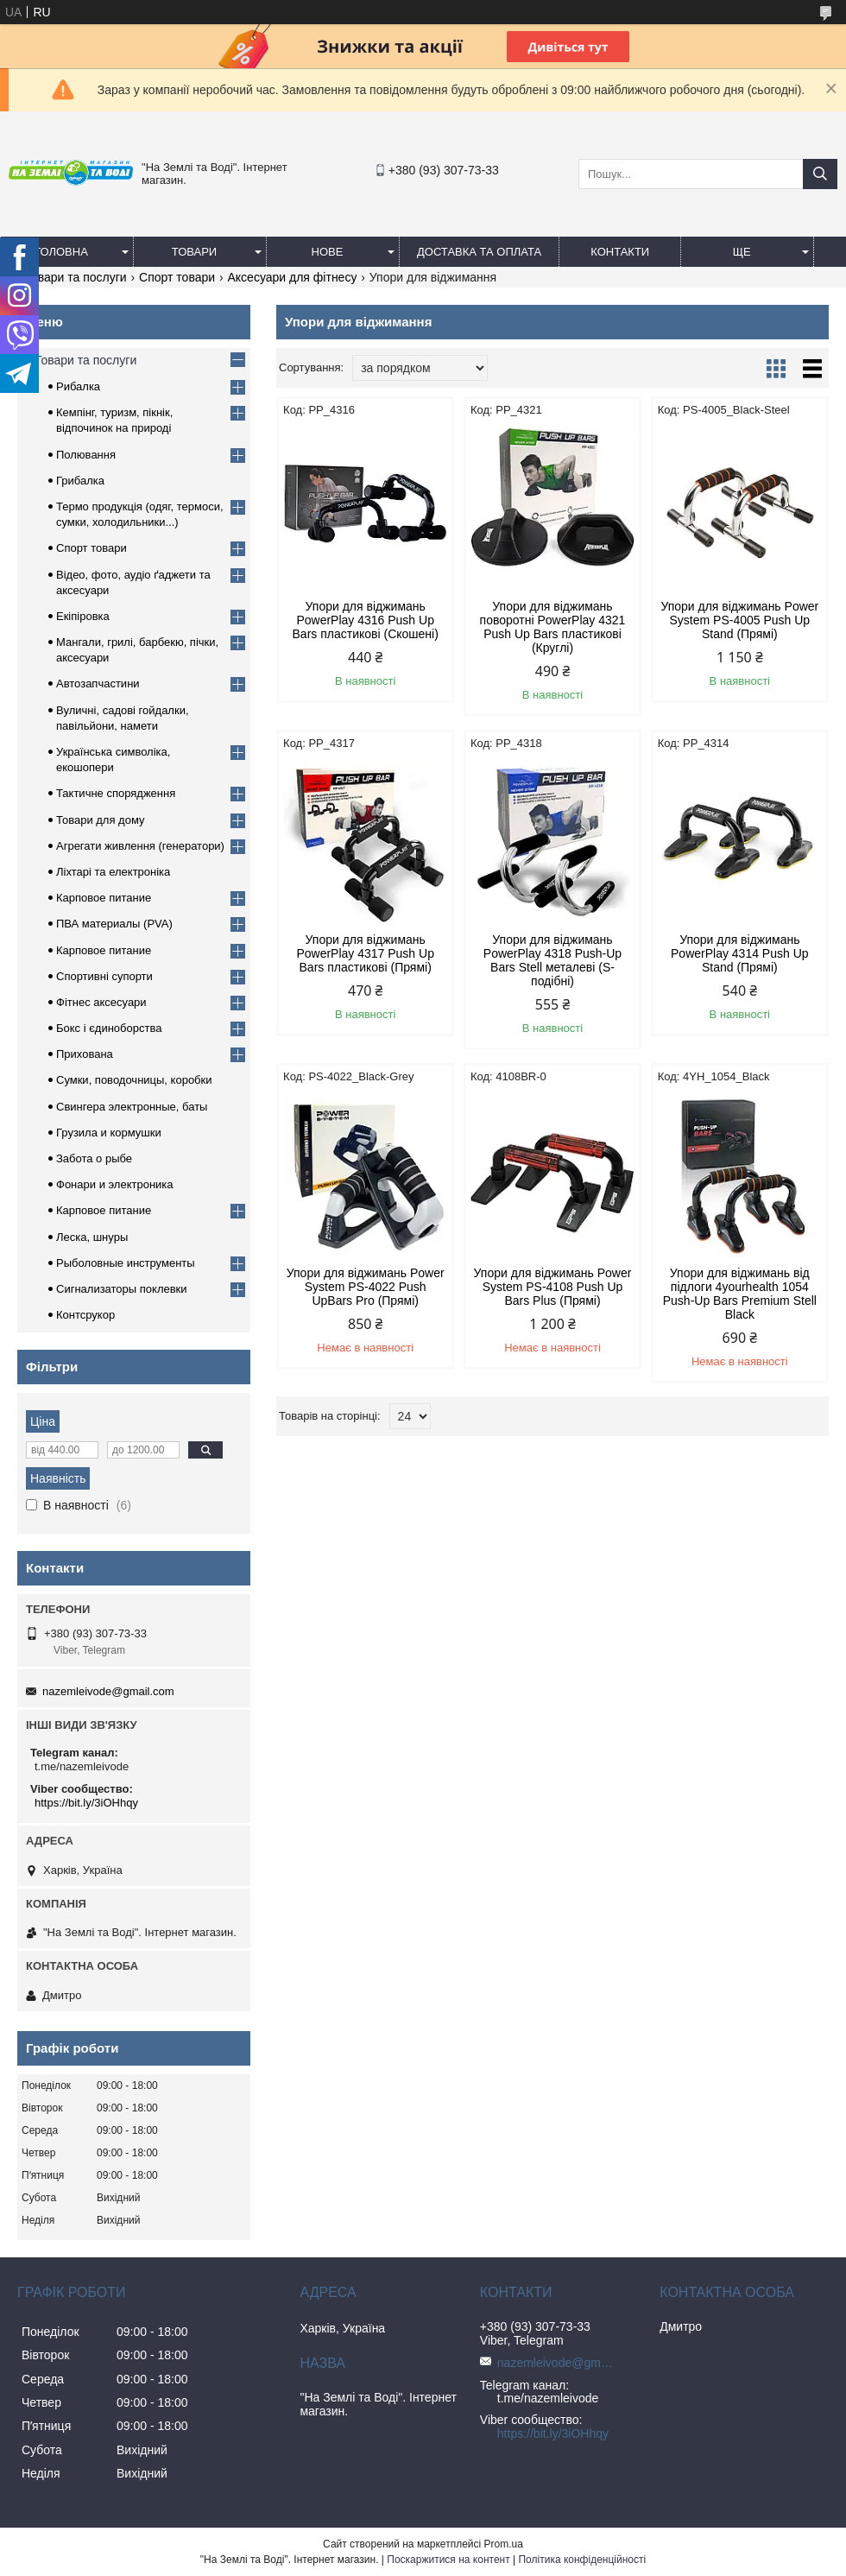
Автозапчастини (98, 683)
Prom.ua (503, 2544)
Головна (61, 251)
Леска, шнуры (92, 1237)
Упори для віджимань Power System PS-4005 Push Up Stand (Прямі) (739, 620)
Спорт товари (177, 277)
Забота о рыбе (94, 1158)
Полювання (86, 454)
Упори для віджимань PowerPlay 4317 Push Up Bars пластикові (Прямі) (365, 953)
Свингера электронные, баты (131, 1106)
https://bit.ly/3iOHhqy (86, 1802)
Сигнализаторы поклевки (121, 1288)
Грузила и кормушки (108, 1132)
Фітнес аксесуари (101, 1002)
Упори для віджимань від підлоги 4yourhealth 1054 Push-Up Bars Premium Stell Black (740, 1293)
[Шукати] (820, 174)
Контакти (619, 251)
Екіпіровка (83, 616)
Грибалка (80, 480)
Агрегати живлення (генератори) (140, 845)
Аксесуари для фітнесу (292, 277)
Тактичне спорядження (115, 793)
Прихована (84, 1053)
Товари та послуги (75, 277)
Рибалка (78, 386)
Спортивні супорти (104, 976)
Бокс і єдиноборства (108, 1028)
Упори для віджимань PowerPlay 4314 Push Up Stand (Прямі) (740, 953)
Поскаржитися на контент (448, 2560)
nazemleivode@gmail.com (108, 1691)
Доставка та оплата (479, 251)
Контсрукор (85, 1314)
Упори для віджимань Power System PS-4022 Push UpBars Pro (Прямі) (366, 1286)
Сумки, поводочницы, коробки (134, 1079)
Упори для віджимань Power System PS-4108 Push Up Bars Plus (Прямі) (553, 1286)
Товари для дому (100, 819)
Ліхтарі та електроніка (113, 871)
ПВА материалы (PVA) (114, 923)
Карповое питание (103, 897)
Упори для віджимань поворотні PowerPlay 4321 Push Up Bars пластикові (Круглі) (553, 627)
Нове (328, 251)
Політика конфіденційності (582, 2560)
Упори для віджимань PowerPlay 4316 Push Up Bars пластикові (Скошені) (366, 620)
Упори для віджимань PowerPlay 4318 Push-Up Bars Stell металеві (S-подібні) (552, 960)
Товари (194, 251)
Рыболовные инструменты (125, 1262)
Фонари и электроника (115, 1184)
